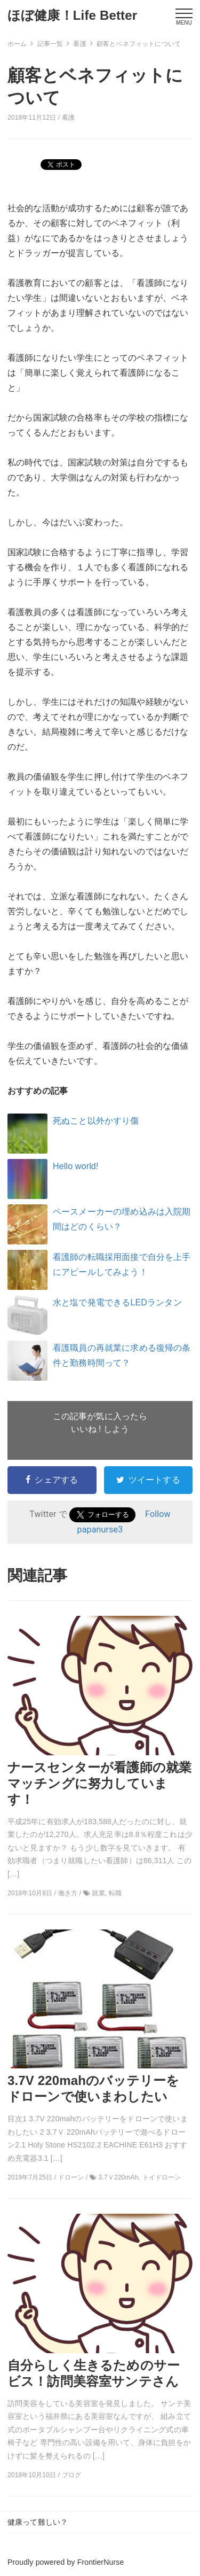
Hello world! (76, 1166)
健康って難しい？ (37, 2522)
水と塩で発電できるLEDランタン (117, 1302)
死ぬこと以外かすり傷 (96, 1120)
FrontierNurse (100, 2562)
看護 (68, 117)
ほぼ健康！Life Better (72, 15)
